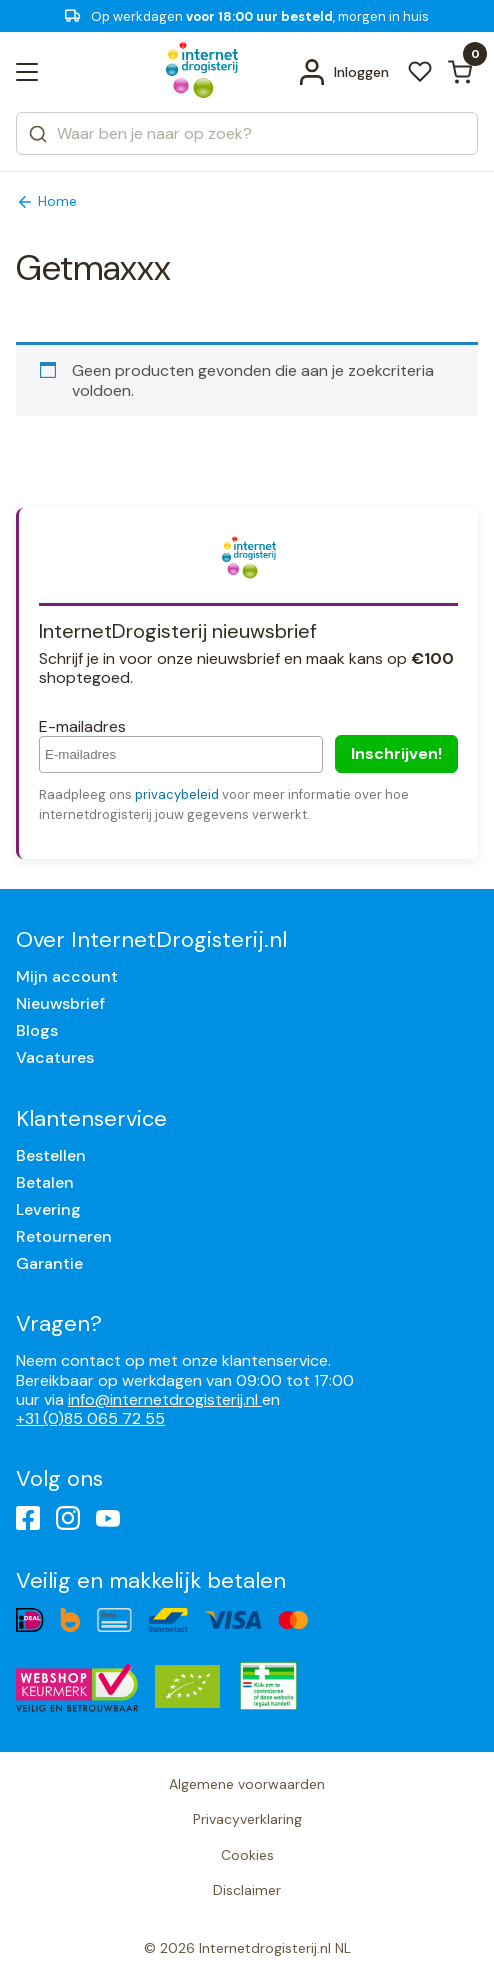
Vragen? (59, 1323)
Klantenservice (91, 1118)
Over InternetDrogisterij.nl (151, 939)
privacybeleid (177, 794)
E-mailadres (82, 726)
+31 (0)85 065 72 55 (90, 1418)
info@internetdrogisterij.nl (165, 1399)
